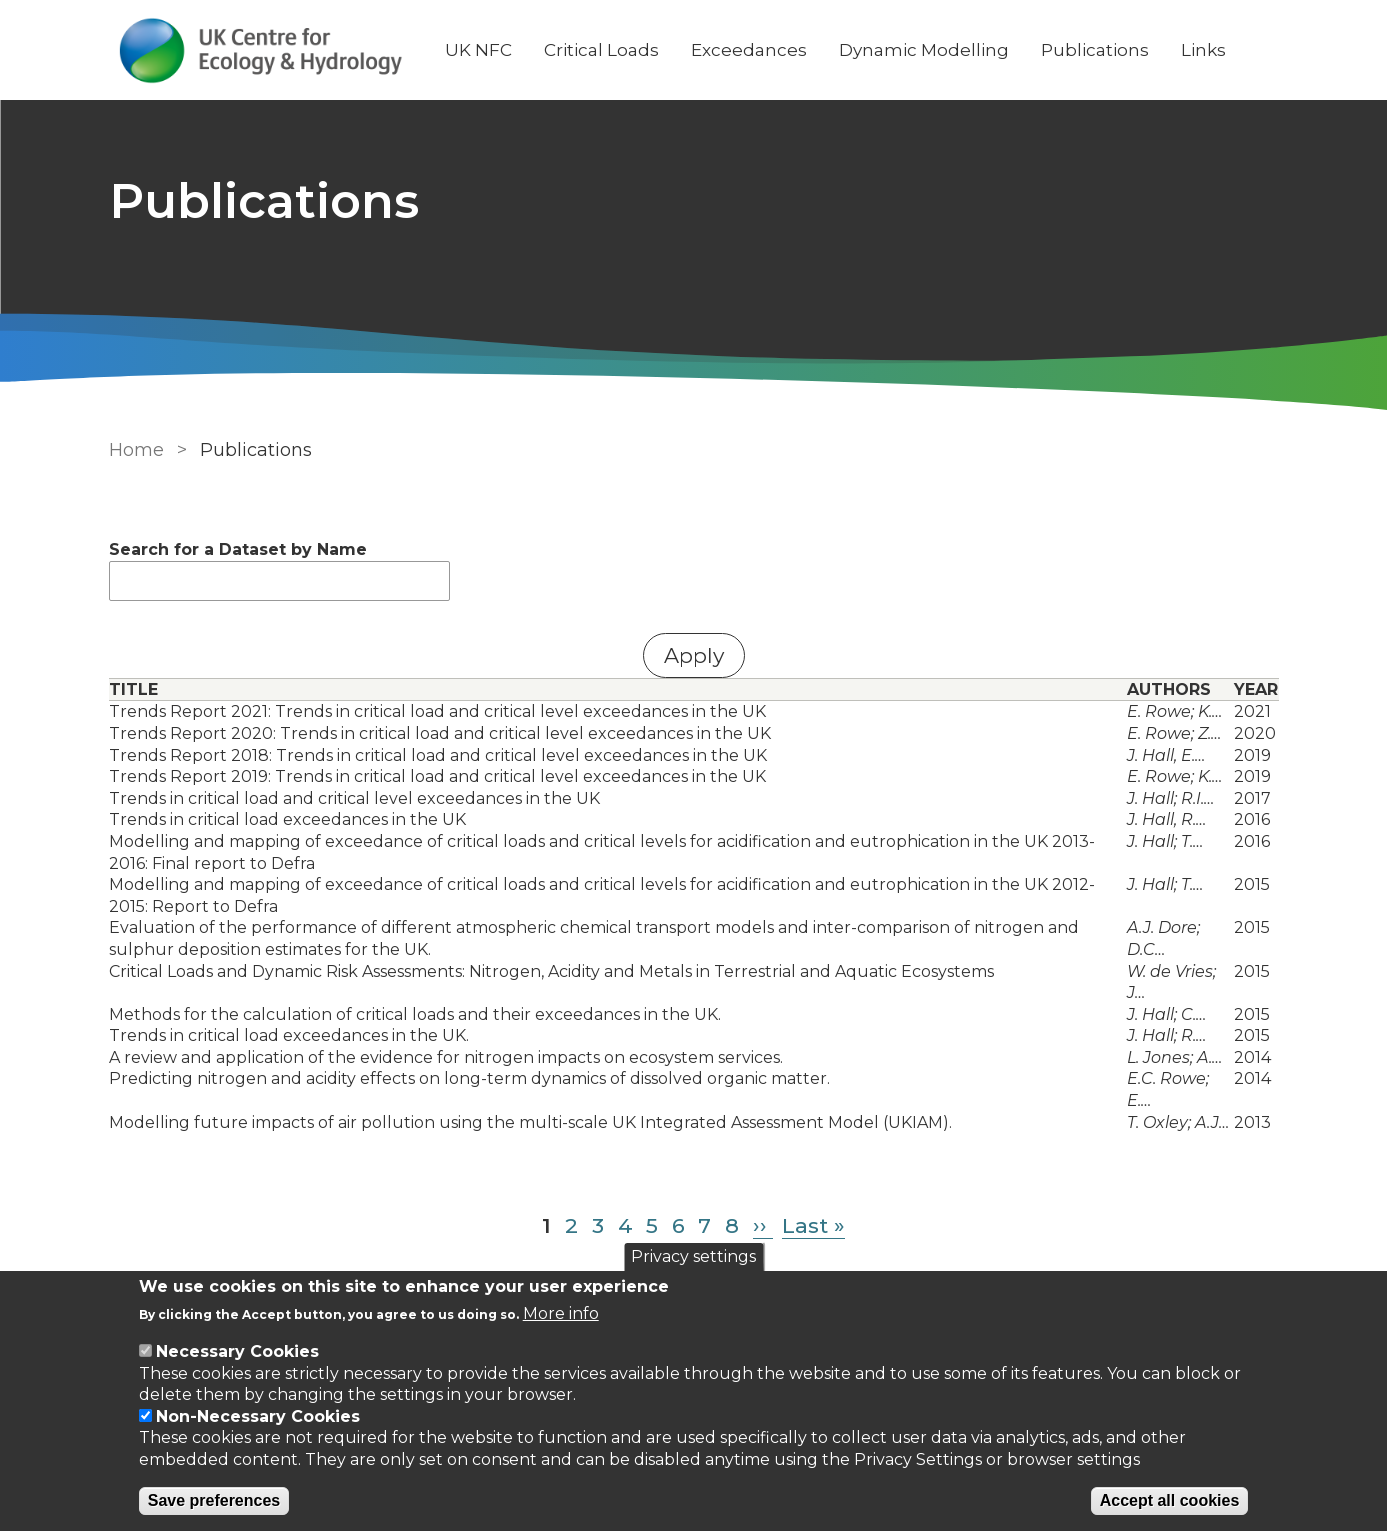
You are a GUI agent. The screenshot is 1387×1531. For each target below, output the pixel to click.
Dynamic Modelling (924, 50)
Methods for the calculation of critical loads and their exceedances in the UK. (415, 1014)
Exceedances (749, 50)
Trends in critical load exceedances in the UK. (289, 1035)
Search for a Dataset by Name (238, 549)
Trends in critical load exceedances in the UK (287, 819)
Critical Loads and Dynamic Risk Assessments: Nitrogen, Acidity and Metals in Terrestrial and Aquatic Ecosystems (551, 971)
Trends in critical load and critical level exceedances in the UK (354, 798)
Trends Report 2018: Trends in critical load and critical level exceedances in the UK (438, 755)
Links (1203, 50)
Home (136, 450)
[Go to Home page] (261, 50)
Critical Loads (601, 50)
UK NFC (478, 50)
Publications (1095, 50)
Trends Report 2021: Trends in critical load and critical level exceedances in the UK (437, 711)
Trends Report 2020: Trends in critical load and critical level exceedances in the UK (440, 733)
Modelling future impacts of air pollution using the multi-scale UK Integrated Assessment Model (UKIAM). (530, 1122)
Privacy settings (693, 1256)
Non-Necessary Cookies (258, 1416)
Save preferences (214, 1500)
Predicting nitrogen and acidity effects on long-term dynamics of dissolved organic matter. (469, 1078)
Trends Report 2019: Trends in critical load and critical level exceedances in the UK (437, 776)
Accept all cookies (1170, 1500)
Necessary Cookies (237, 1351)
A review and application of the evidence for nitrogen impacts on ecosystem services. (446, 1057)
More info (561, 1313)
